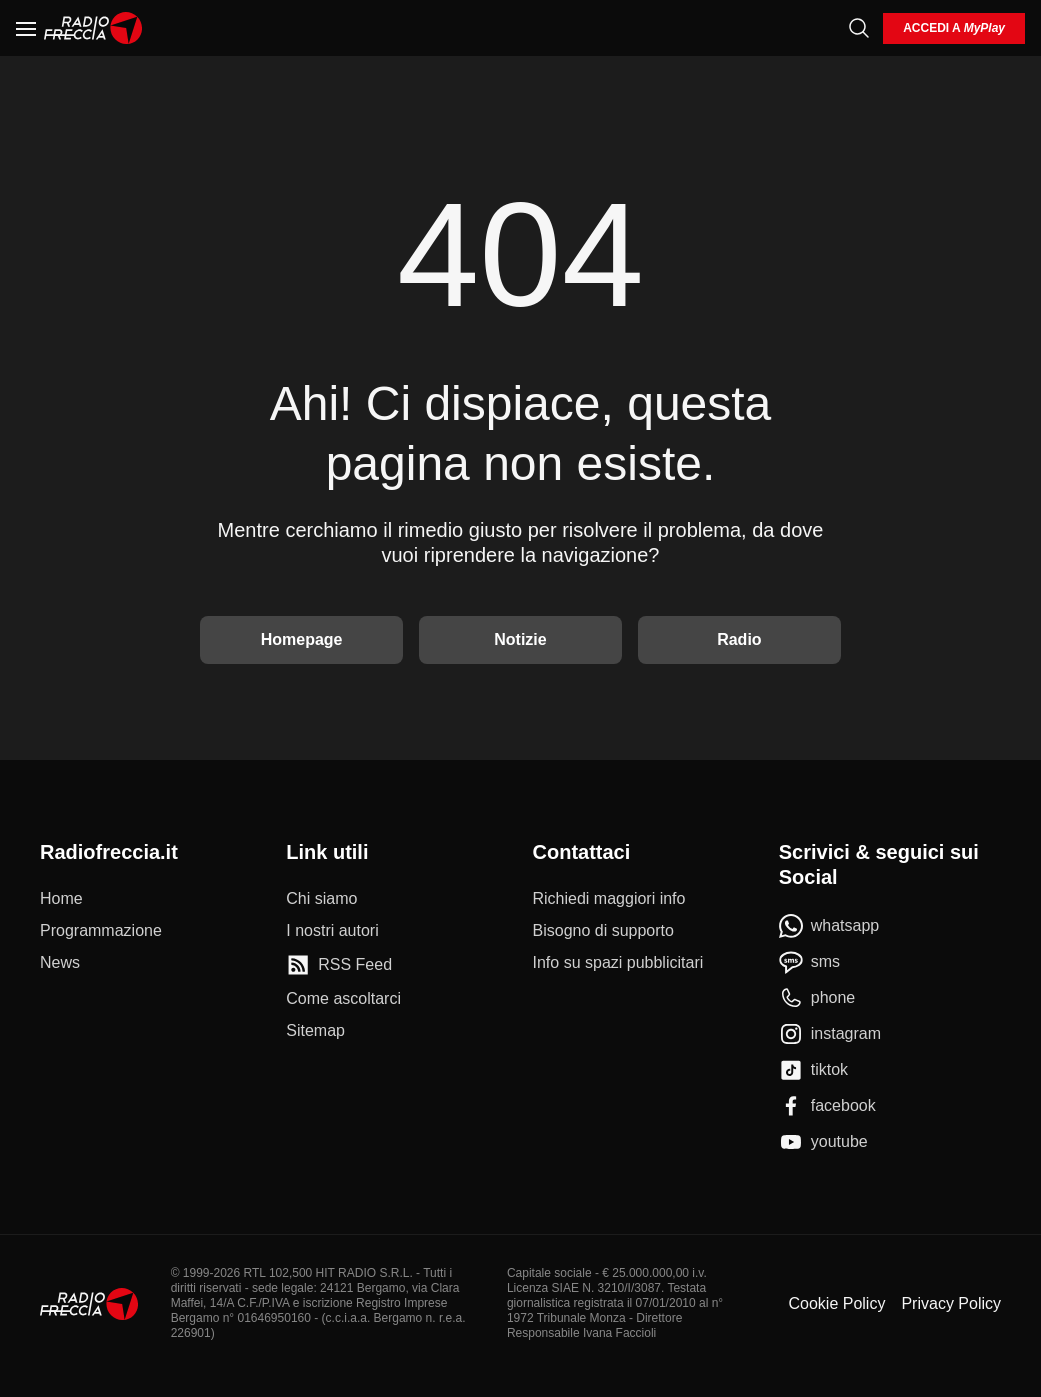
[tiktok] (813, 1070)
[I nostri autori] (332, 931)
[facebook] (827, 1106)
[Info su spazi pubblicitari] (618, 963)
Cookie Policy (836, 1303)
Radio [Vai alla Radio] (739, 639)
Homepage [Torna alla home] (302, 639)
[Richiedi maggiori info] (609, 899)
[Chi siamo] (321, 899)
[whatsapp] (829, 926)
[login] (954, 28)
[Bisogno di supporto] (603, 931)
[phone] (817, 998)
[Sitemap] (315, 1031)
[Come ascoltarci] (343, 999)
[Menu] (26, 28)
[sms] (809, 962)
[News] (60, 963)
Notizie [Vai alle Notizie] (520, 639)
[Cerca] (859, 28)
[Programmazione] (101, 931)
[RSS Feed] (339, 965)
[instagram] (830, 1034)
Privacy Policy (951, 1303)
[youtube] (823, 1142)
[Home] (93, 28)
